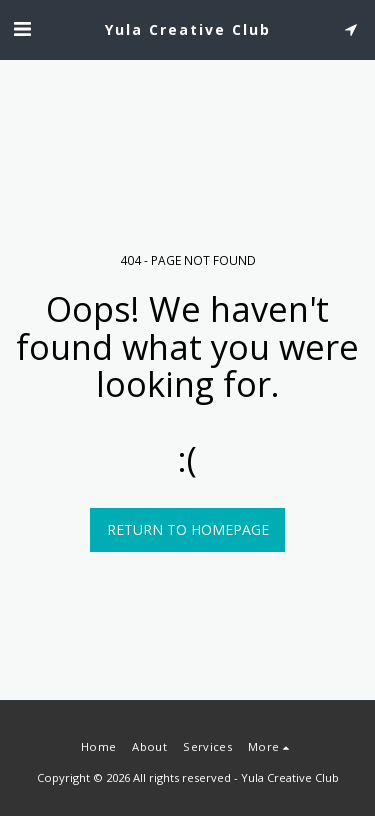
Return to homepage (188, 529)
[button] (22, 28)
